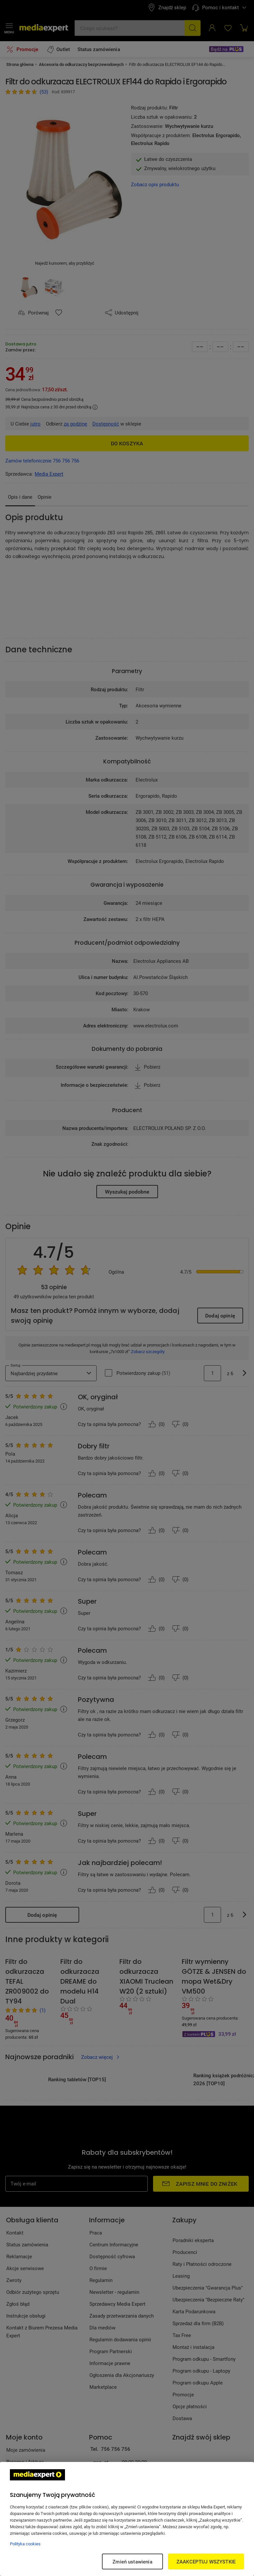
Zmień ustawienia (132, 2561)
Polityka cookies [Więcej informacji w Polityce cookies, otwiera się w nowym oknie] (25, 2544)
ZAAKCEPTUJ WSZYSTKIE (206, 2561)
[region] (127, 2519)
